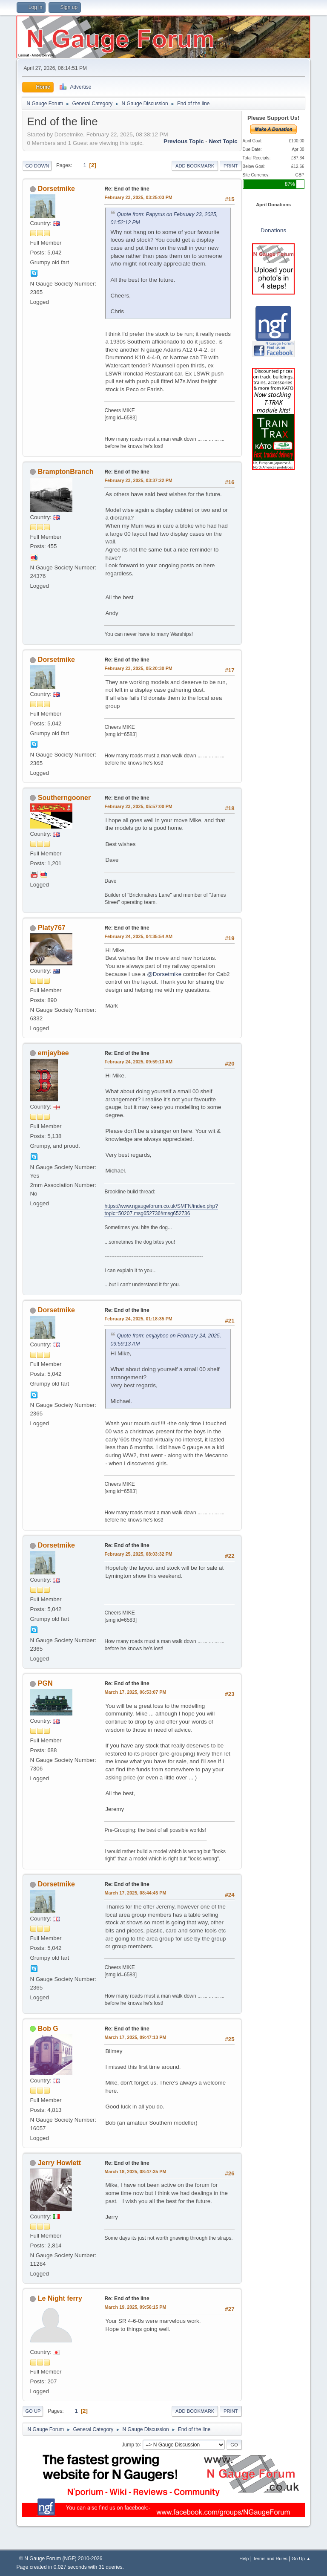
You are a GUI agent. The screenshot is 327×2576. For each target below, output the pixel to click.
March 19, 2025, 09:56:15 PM (135, 2307)
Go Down (37, 165)
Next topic (223, 141)
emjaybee (53, 1053)
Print (231, 165)
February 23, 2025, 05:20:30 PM (138, 668)
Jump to (131, 2444)
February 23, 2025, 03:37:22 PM (138, 480)
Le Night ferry (60, 2298)
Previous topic (184, 141)
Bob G (48, 2028)
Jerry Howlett (59, 2162)
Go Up (32, 2411)
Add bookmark (194, 165)
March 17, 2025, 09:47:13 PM (135, 2037)
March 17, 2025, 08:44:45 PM (135, 1892)
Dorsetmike (56, 188)
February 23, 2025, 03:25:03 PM (138, 197)
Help (244, 2558)
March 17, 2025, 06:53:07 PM (135, 1692)
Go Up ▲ (301, 2558)
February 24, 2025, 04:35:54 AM (138, 936)
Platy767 (52, 927)
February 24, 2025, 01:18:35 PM (138, 1318)
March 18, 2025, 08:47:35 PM (135, 2171)
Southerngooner (64, 797)
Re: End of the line (126, 189)
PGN (45, 1683)
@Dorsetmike (164, 974)
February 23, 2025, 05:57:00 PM (138, 806)
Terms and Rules (270, 2558)
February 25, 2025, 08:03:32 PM (138, 1554)
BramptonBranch (66, 471)
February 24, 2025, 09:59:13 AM (138, 1061)
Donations (273, 230)
